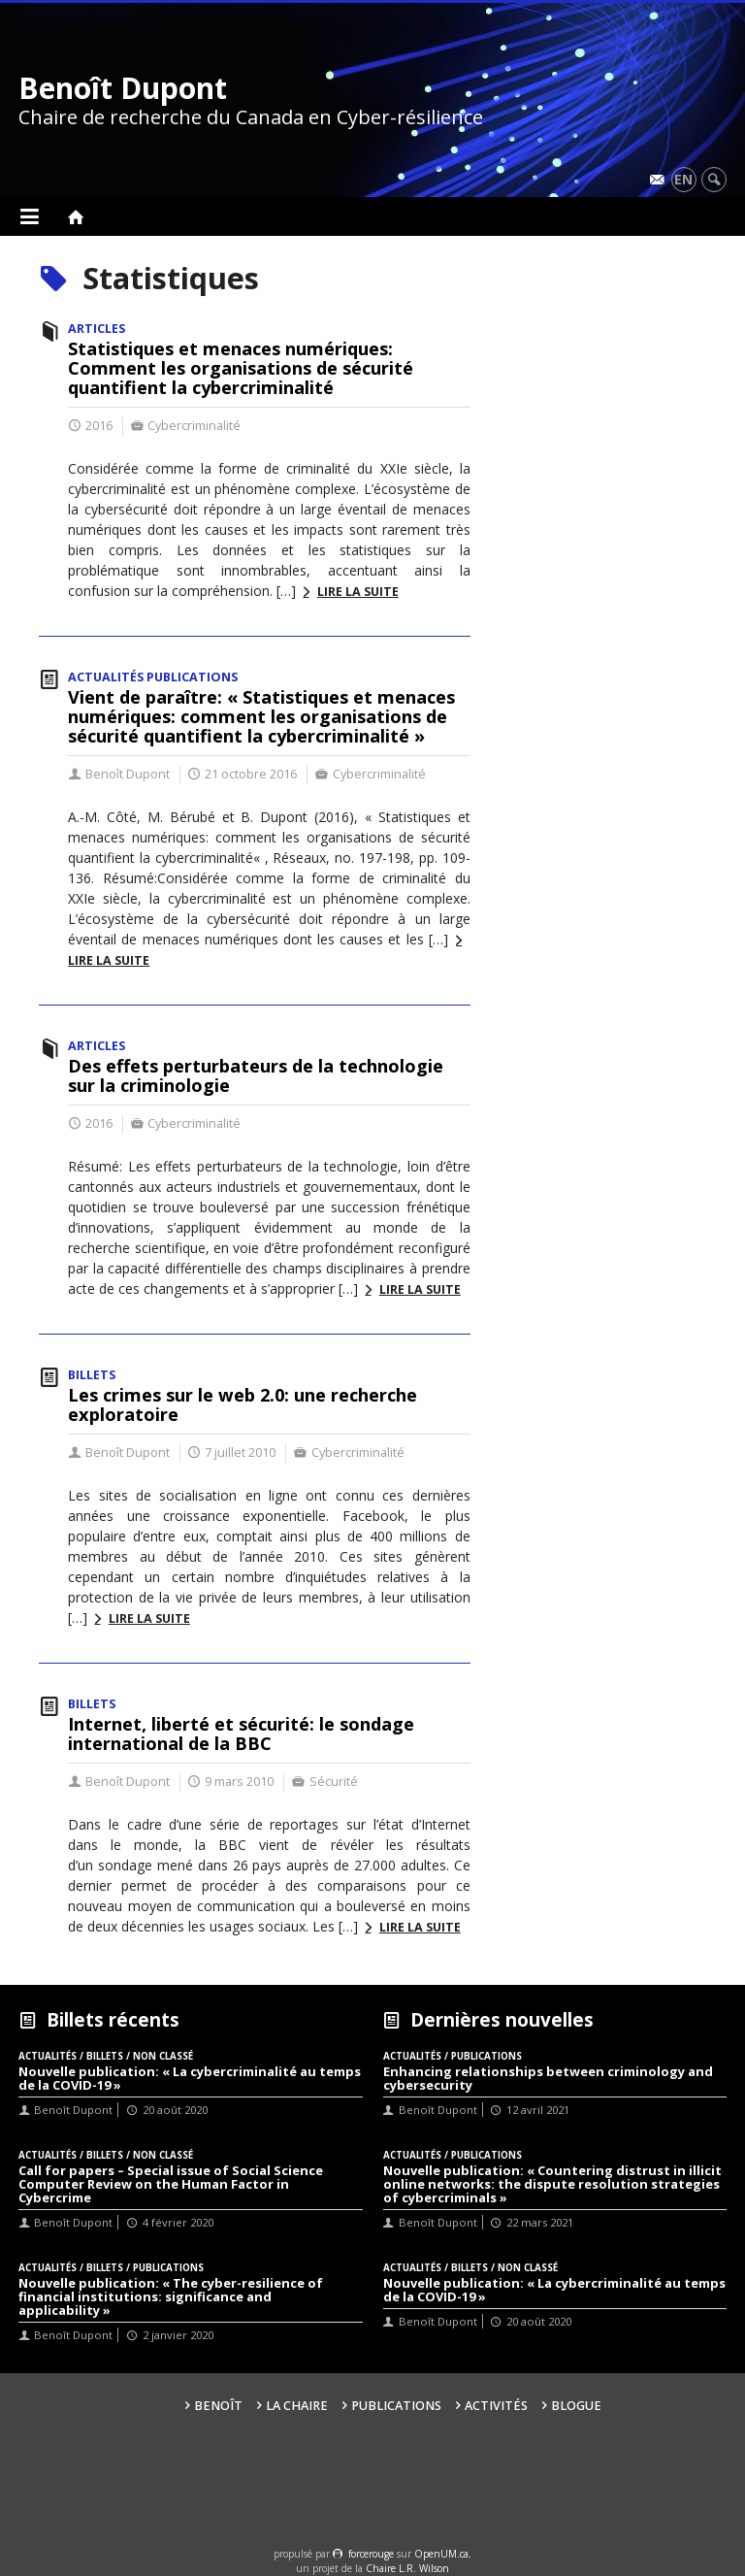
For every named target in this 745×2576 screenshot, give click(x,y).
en (683, 179)
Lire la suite (358, 591)
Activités (496, 2405)
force (371, 2553)
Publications (396, 2405)
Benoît (218, 2405)
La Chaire (297, 2405)
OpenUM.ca (441, 2553)
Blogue (576, 2405)
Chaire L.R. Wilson (407, 2568)
